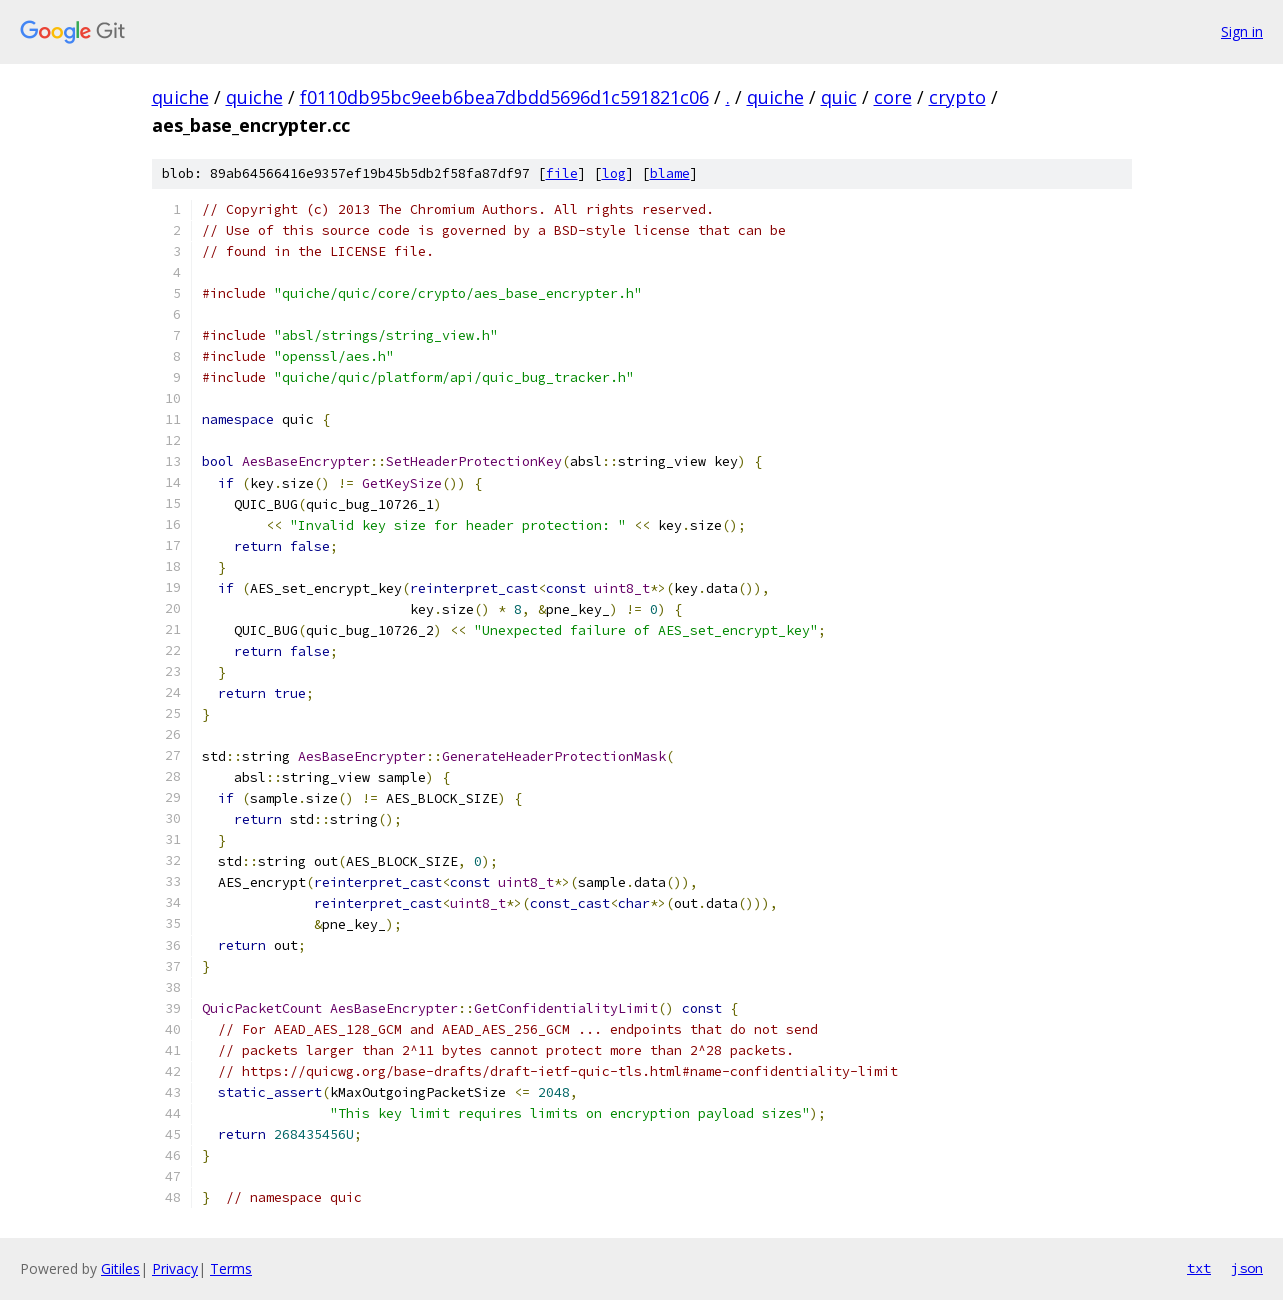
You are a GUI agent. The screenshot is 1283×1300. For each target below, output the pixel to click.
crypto (957, 97)
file (562, 173)
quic (839, 97)
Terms (231, 1268)
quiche (180, 97)
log (614, 173)
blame (670, 173)
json (1247, 1268)
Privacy (175, 1268)
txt (1199, 1268)
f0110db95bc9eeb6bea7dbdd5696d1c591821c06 (504, 97)
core (893, 97)
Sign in (1242, 31)
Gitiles (120, 1268)
